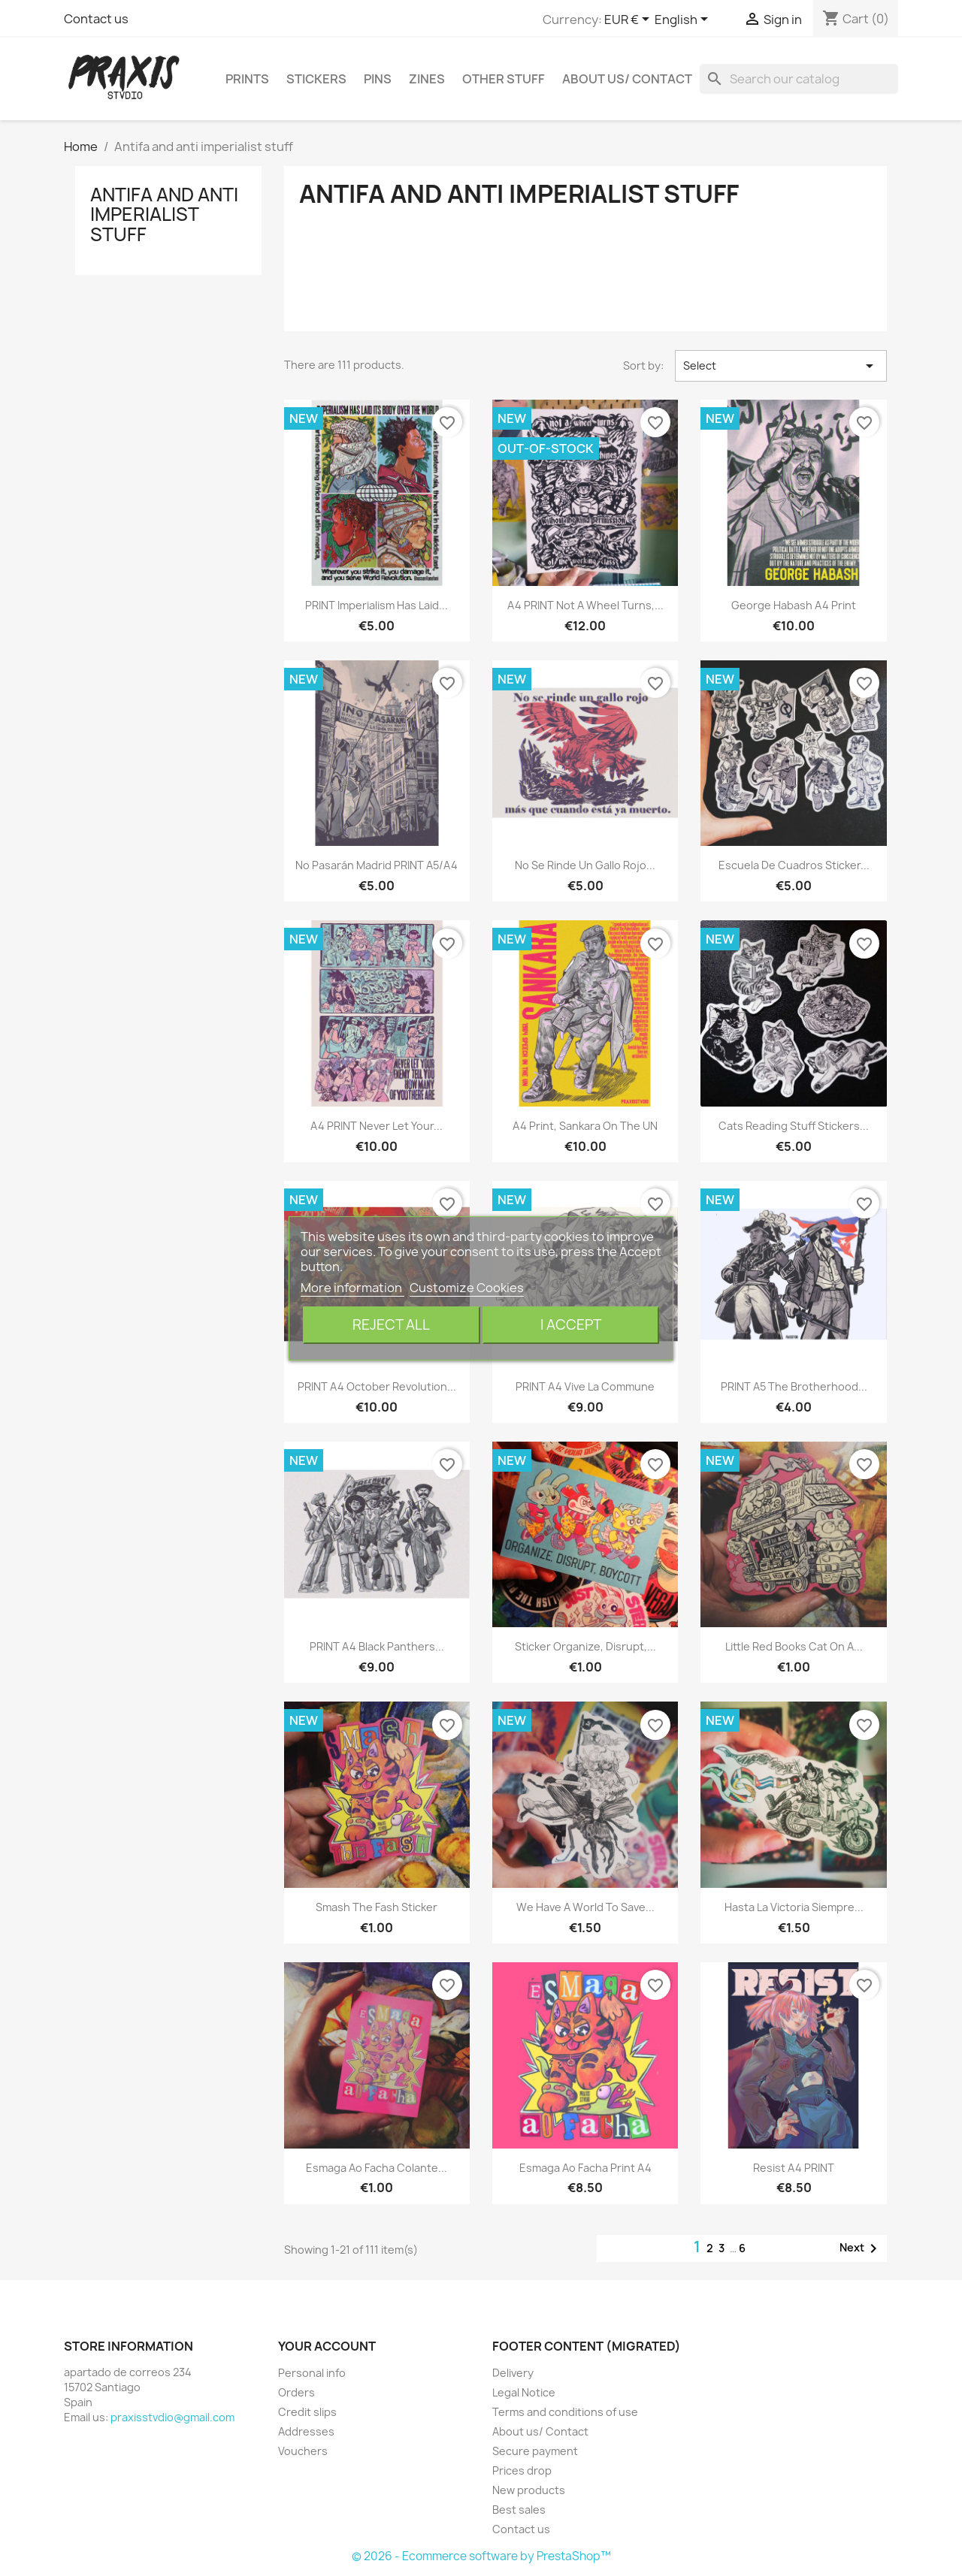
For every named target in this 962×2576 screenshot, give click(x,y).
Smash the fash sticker (376, 1907)
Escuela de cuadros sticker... (794, 865)
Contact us (96, 19)
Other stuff (503, 79)
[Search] (799, 79)
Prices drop (522, 2470)
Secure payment (535, 2451)
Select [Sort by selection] (781, 366)
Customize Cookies (467, 1287)
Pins (378, 79)
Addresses (306, 2431)
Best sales (519, 2509)
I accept (570, 1324)
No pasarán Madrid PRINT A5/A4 (376, 865)
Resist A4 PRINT (793, 2168)
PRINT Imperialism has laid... (376, 605)
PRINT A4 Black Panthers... (377, 1646)
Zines (427, 79)
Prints (247, 79)
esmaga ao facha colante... (376, 2168)
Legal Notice (523, 2392)
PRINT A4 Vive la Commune (585, 1386)
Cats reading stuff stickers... (793, 1126)
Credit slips (307, 2412)
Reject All (391, 1324)
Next (860, 2248)
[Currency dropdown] (629, 20)
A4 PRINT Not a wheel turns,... (585, 605)
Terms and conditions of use (565, 2412)
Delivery (513, 2373)
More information (352, 1287)
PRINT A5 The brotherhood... (794, 1386)
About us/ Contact (627, 79)
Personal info (312, 2373)
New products (528, 2490)
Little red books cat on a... (794, 1646)
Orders (296, 2392)
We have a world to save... (585, 1907)
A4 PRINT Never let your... (376, 1126)
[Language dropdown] (684, 20)
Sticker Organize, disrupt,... (585, 1646)
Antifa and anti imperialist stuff (164, 214)
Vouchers (303, 2451)
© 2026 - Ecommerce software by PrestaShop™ (481, 2556)
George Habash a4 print (793, 605)
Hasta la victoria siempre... (794, 1907)
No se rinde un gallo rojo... (585, 865)
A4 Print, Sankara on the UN (585, 1126)
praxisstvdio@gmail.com (172, 2417)
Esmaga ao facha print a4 (585, 2168)
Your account (327, 2346)
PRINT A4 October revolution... (377, 1386)
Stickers (316, 79)
